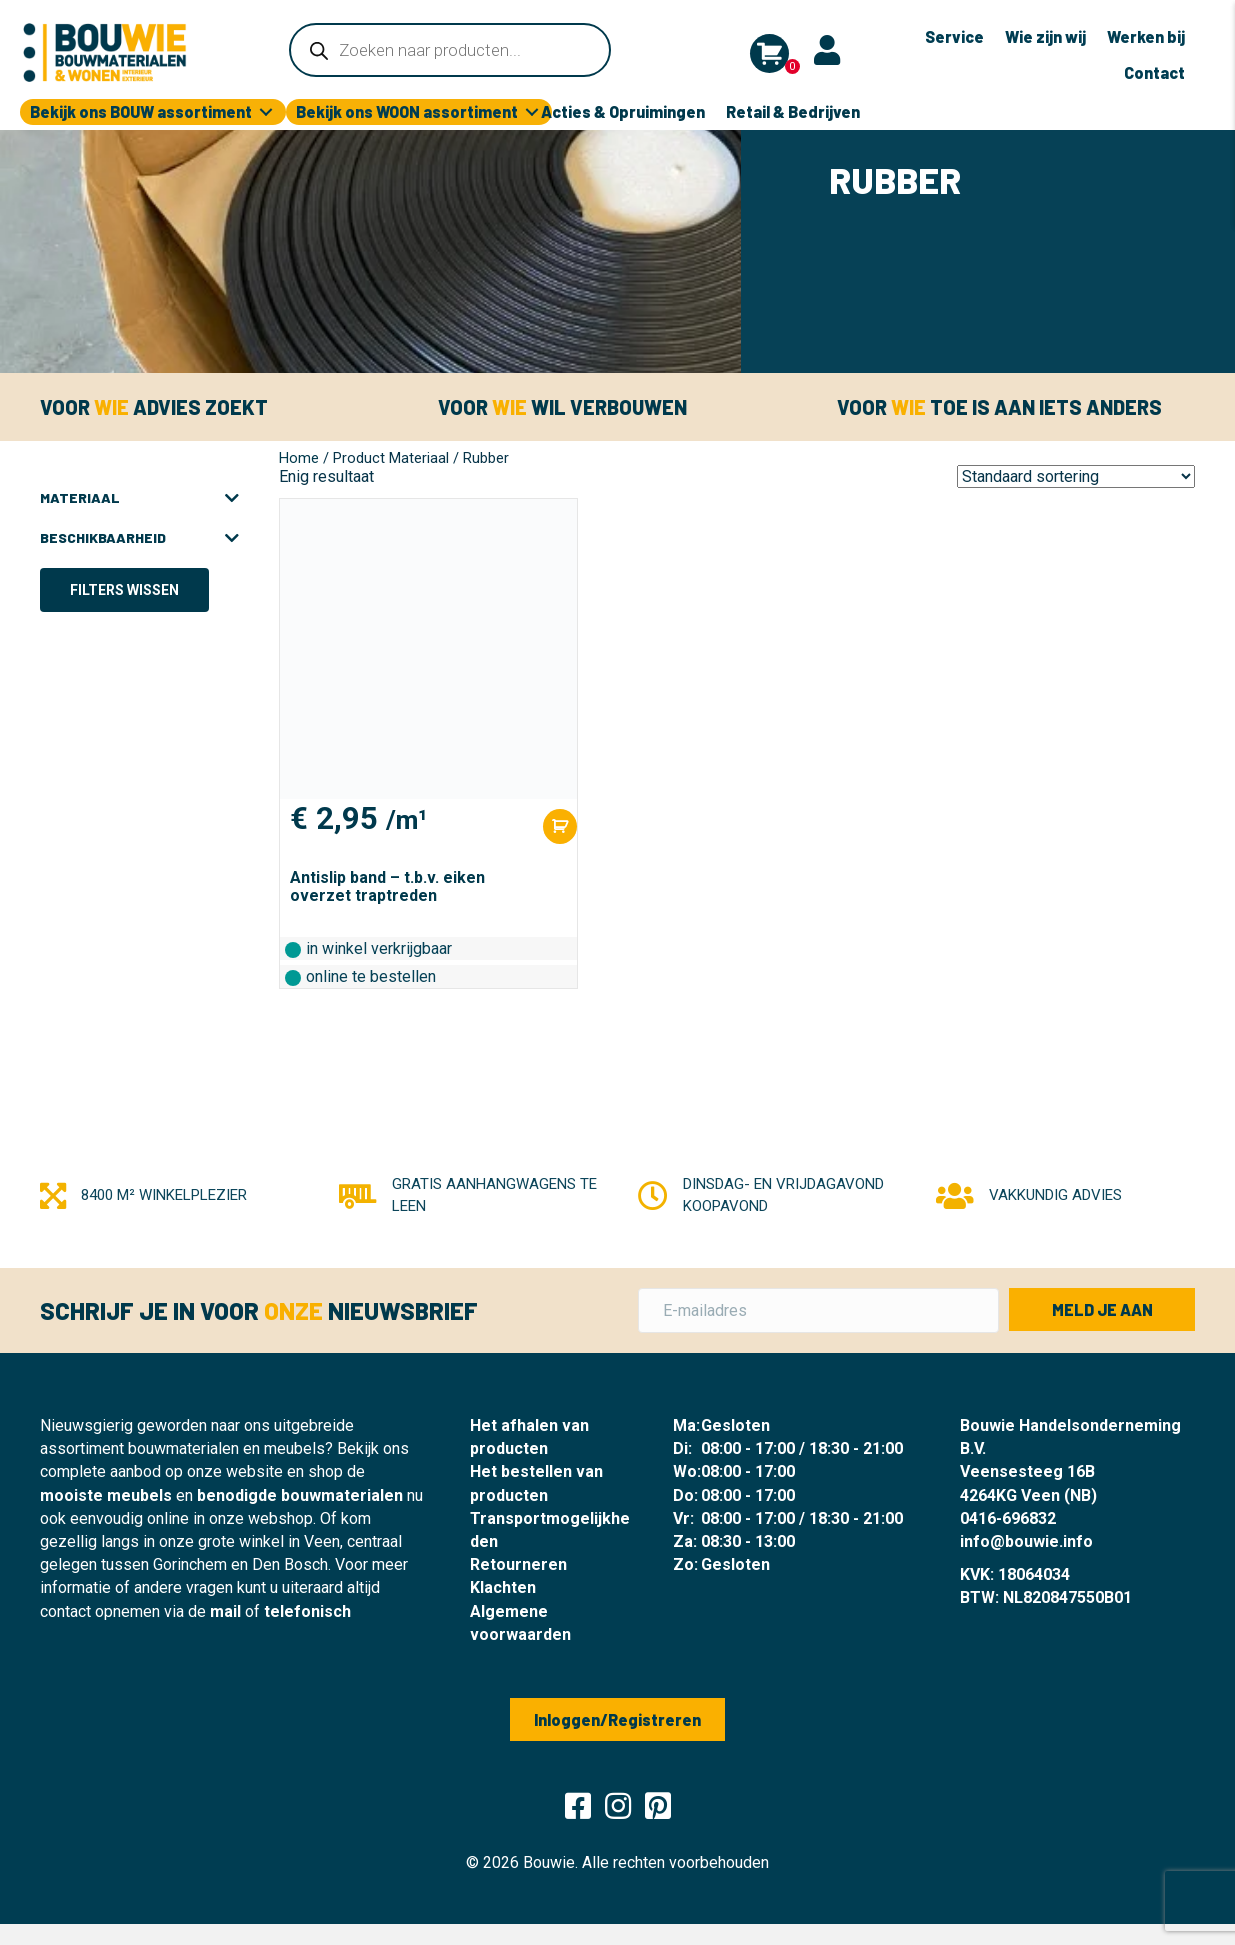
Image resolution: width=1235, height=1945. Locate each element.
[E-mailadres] (819, 1310)
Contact (1154, 72)
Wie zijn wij (1045, 36)
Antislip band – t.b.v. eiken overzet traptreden (387, 886)
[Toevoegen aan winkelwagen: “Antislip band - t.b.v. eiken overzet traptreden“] (560, 826)
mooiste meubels (106, 1495)
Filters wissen (124, 590)
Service (954, 36)
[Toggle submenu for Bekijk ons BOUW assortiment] (266, 112)
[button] (1102, 1309)
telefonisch (307, 1611)
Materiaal (139, 498)
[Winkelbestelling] (1076, 476)
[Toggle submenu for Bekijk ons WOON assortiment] (532, 112)
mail (225, 1611)
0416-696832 (1008, 1518)
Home (299, 458)
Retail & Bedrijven (793, 111)
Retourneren (518, 1564)
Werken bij (1146, 36)
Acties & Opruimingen (623, 111)
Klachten (503, 1587)
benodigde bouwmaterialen (300, 1495)
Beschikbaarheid (139, 538)
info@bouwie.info (1026, 1541)
